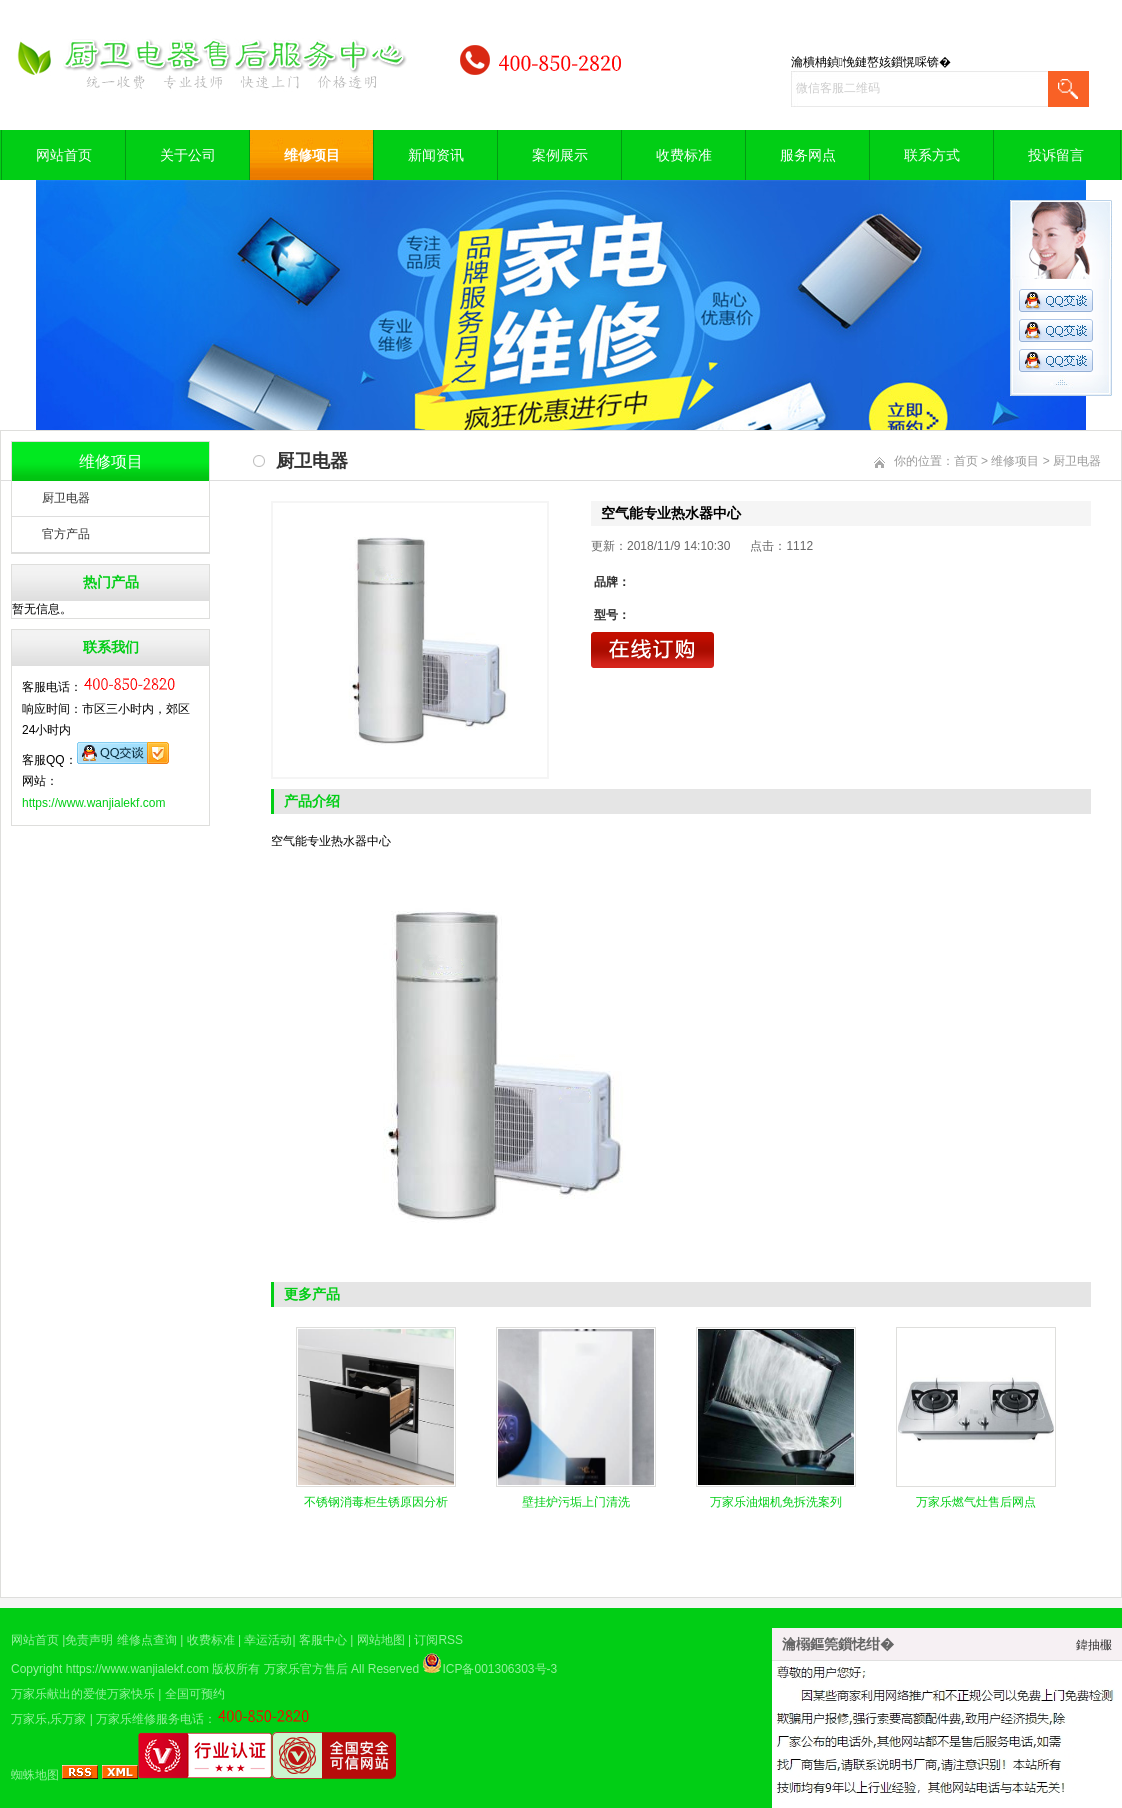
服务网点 (808, 155)
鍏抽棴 (1094, 1645)
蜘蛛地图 (35, 1775)
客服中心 (323, 1640)
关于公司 (188, 155)
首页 (966, 461)
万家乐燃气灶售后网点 (976, 1502)
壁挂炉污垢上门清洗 (576, 1502)
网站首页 (64, 155)
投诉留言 (1056, 155)
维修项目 (312, 155)
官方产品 (66, 534)
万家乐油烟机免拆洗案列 (776, 1502)
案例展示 (560, 155)
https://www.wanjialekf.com (93, 803)
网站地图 (381, 1640)
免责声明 (89, 1640)
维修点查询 (147, 1640)
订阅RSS (438, 1640)
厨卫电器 (66, 498)
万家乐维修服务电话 (150, 1719)
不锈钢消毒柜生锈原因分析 (376, 1502)
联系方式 (932, 155)
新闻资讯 (436, 155)
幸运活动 (268, 1640)
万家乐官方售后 (306, 1669)
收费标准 (684, 155)
